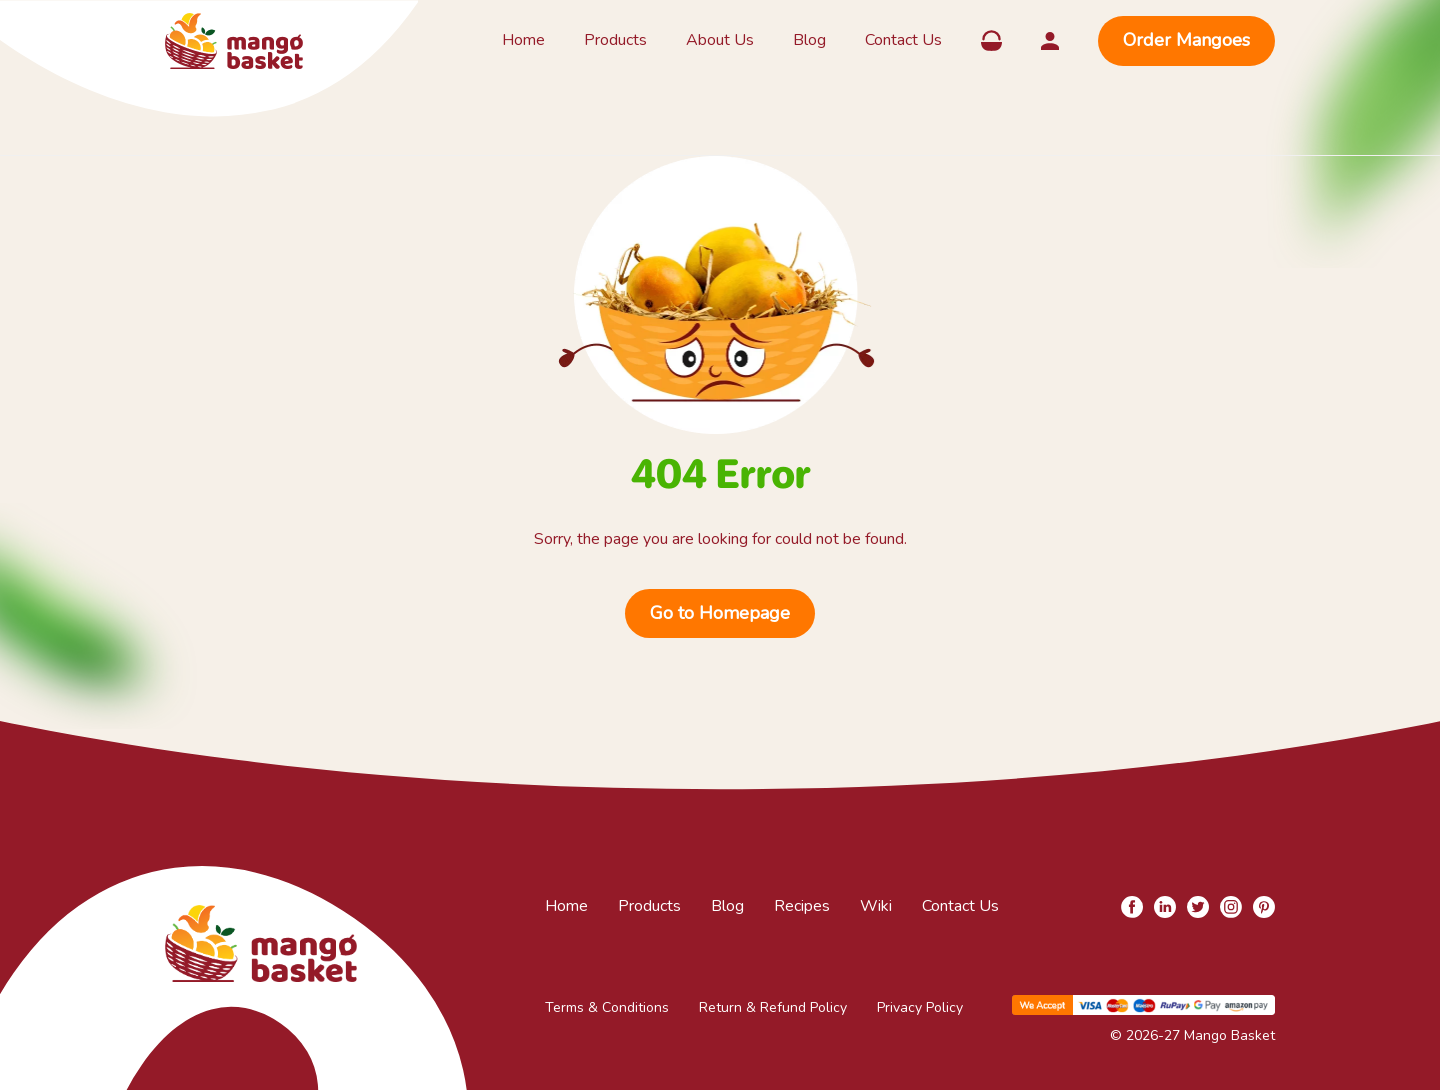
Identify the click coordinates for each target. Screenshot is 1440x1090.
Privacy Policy (920, 1007)
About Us (720, 40)
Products (615, 40)
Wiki (876, 906)
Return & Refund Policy (773, 1007)
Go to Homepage (720, 613)
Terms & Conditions (607, 1007)
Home (523, 40)
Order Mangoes (1186, 40)
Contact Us (903, 40)
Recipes (802, 906)
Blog (809, 40)
